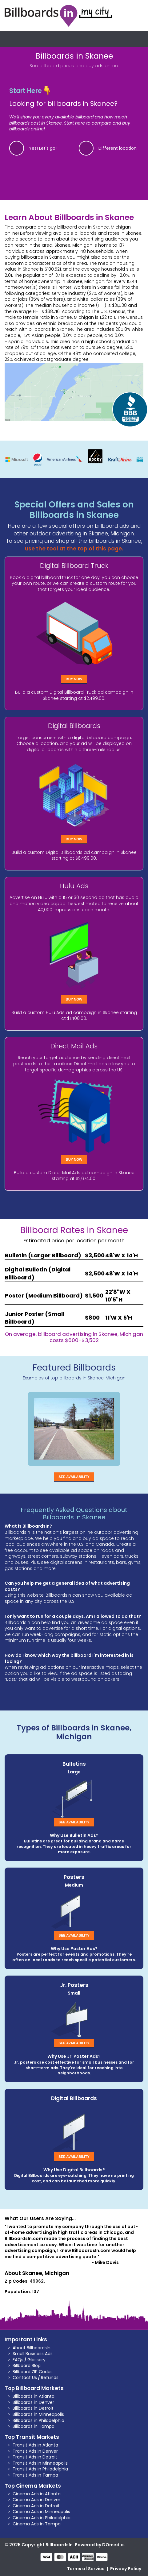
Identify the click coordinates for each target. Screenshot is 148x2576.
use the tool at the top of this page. (74, 548)
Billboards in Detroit (33, 2408)
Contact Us (25, 2377)
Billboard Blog (27, 2365)
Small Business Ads (33, 2353)
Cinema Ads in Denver (36, 2500)
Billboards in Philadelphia (38, 2420)
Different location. (118, 148)
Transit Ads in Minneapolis (40, 2463)
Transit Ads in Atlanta (35, 2445)
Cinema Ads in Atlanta (37, 2494)
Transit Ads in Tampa (35, 2475)
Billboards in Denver (33, 2402)
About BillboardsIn (31, 2348)
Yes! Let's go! (43, 148)
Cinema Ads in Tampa (37, 2524)
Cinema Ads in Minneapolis (41, 2512)
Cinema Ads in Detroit (36, 2506)
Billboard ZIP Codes (33, 2372)
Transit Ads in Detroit (35, 2457)
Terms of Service (86, 2569)
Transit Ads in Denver (35, 2451)
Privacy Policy (125, 2569)
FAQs (18, 2360)
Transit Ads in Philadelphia (40, 2469)
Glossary (36, 2360)
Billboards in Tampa (33, 2426)
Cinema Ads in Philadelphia (41, 2518)
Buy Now (74, 679)
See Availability (73, 1477)
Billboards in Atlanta (33, 2396)
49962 (37, 2281)
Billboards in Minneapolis (38, 2414)
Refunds (49, 2377)
